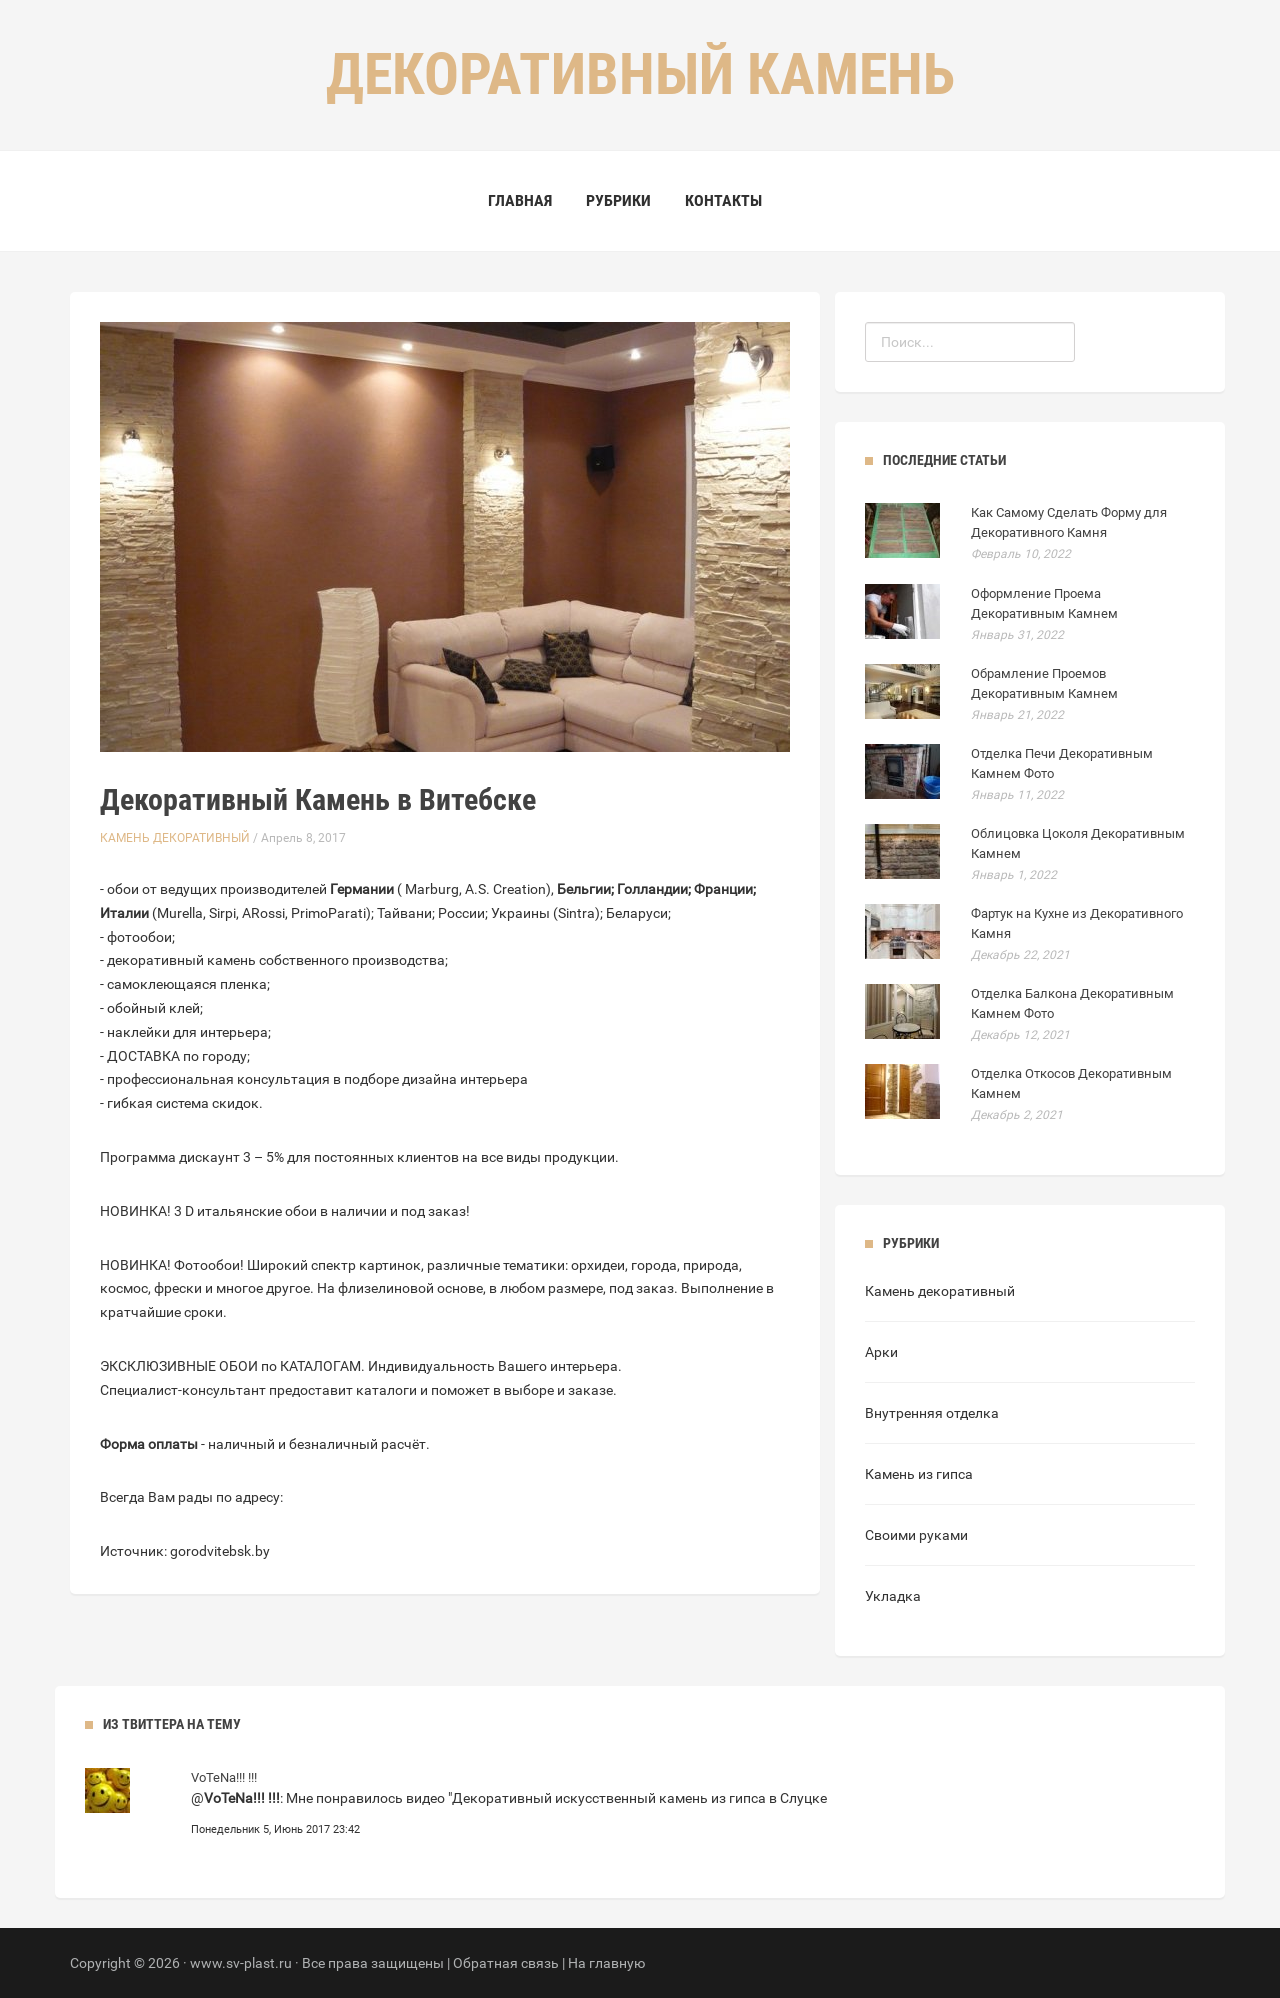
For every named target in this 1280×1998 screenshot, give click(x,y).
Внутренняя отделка (932, 1413)
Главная (520, 200)
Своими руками (916, 1535)
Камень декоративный (175, 838)
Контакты (723, 200)
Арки (881, 1352)
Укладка (893, 1596)
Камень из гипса (919, 1474)
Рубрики (618, 200)
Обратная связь (506, 1963)
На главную (606, 1963)
